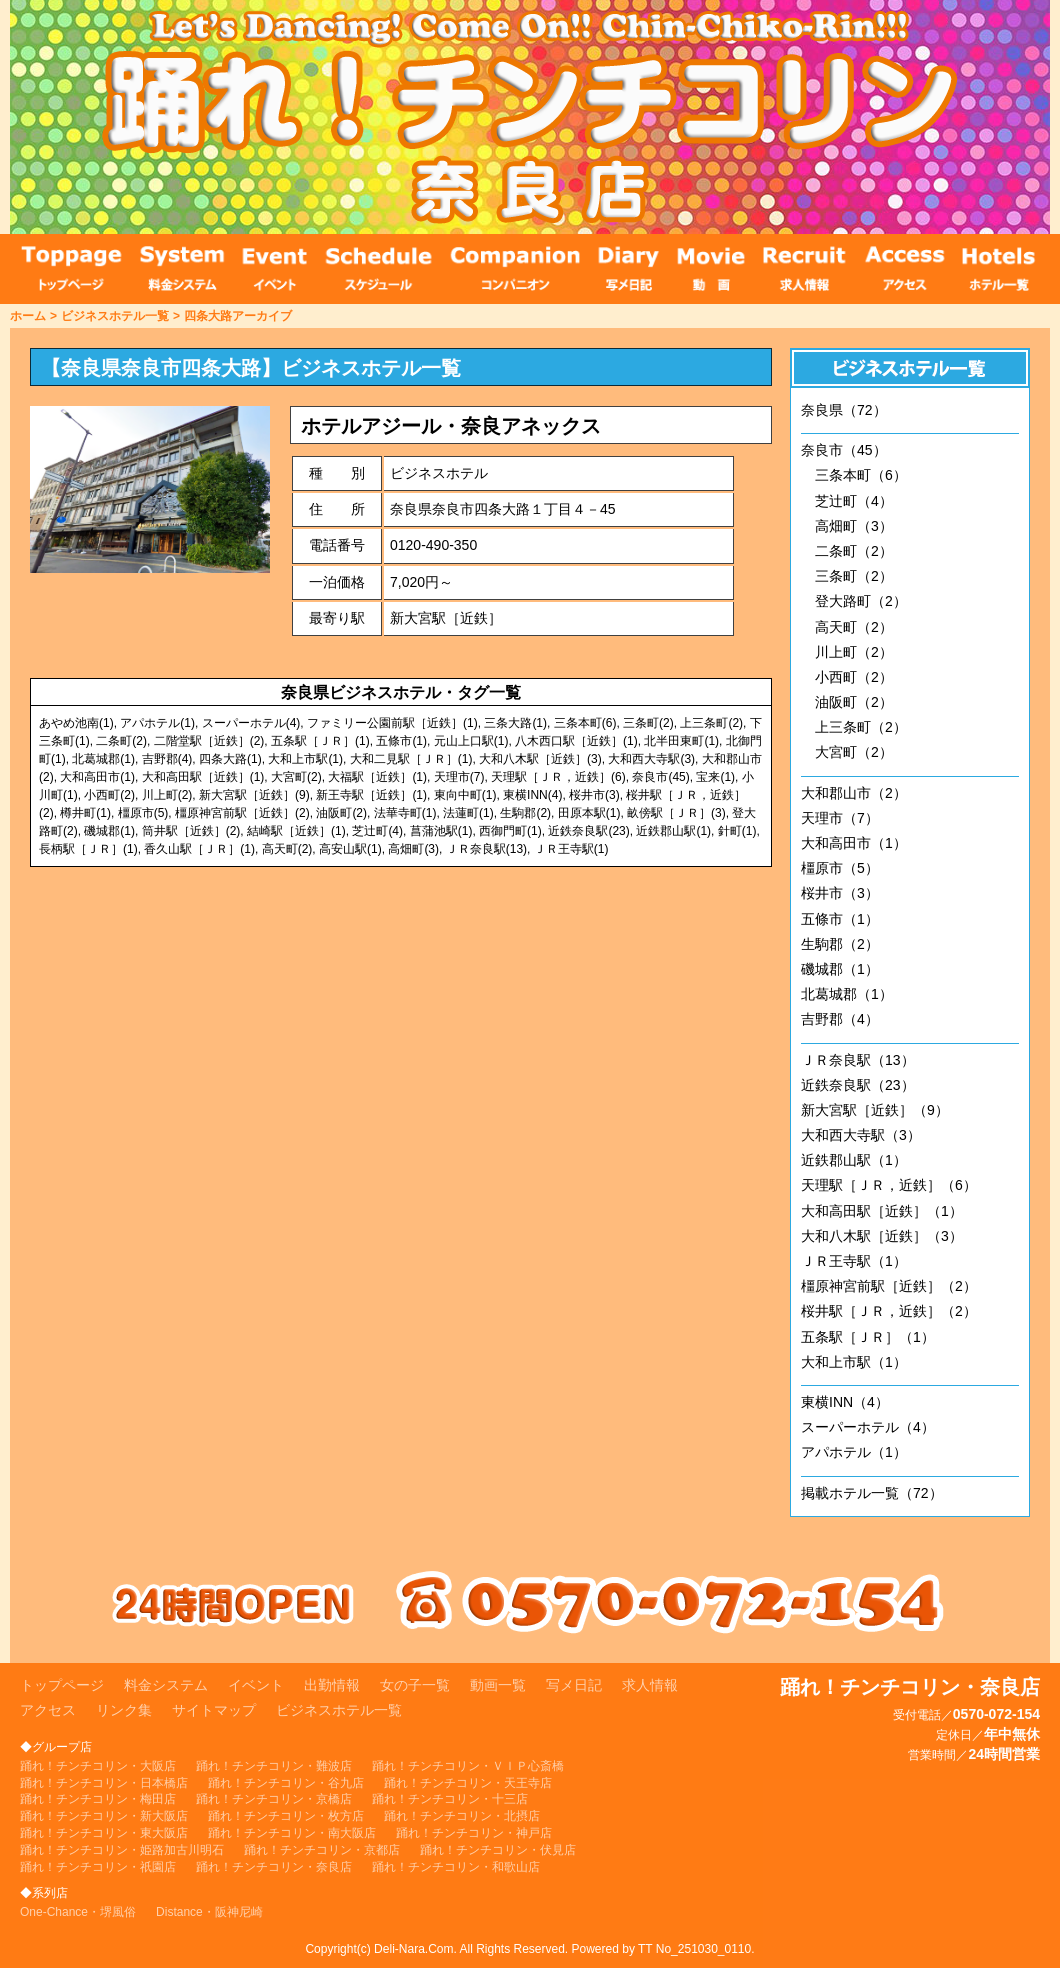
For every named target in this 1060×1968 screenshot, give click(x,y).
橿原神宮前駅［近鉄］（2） (889, 1286)
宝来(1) (715, 777)
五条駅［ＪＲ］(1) (320, 741)
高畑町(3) (413, 849)
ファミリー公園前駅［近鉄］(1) (392, 723)
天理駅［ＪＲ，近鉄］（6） (889, 1185)
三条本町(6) (585, 723)
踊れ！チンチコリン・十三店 (450, 1799)
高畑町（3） (854, 526)
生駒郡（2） (840, 944)
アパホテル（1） (854, 1452)
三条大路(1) (515, 723)
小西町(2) (109, 795)
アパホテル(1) (157, 723)
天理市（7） (840, 818)
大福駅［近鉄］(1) (377, 777)
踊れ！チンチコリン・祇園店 (98, 1867)
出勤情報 (332, 1685)
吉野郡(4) (167, 759)
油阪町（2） (854, 702)
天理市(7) (459, 777)
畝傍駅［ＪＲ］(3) (676, 813)
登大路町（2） (861, 601)
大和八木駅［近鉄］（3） (882, 1236)
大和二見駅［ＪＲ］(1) (411, 759)
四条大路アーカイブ (238, 316)
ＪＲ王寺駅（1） (854, 1261)
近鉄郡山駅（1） (854, 1160)
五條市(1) (401, 741)
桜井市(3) (594, 795)
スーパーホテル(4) (251, 723)
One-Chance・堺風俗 (78, 1912)
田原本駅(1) (589, 813)
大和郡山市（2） (854, 793)
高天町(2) (287, 849)
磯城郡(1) (109, 831)
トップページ (62, 1685)
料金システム (166, 1685)
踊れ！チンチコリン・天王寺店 (468, 1783)
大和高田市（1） (854, 843)
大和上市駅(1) (305, 759)
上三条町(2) (711, 723)
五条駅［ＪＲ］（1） (868, 1337)
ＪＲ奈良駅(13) (486, 849)
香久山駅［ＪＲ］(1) (199, 849)
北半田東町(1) (681, 741)
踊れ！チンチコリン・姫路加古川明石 (122, 1850)
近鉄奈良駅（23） (858, 1085)
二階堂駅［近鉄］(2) (209, 741)
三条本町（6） (861, 475)
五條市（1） (840, 919)
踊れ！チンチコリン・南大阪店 (292, 1833)
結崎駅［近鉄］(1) (296, 831)
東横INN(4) (532, 795)
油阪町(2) (341, 813)
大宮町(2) (296, 777)
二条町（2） (854, 551)
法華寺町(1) (405, 813)
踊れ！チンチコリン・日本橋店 (104, 1783)
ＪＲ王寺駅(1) (571, 849)
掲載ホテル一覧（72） (872, 1493)
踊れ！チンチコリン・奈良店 (274, 1867)
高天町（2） (854, 627)
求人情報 (650, 1685)
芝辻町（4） (854, 501)
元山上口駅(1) (471, 741)
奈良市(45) (660, 777)
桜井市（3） (840, 893)
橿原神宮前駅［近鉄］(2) (242, 813)
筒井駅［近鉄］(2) (191, 831)
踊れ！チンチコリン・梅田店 (98, 1799)
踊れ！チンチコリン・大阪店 (98, 1766)
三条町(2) (648, 723)
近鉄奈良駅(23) (588, 831)
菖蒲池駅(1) (441, 831)
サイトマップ (214, 1710)
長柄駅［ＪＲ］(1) (88, 849)
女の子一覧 (415, 1685)
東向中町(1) (465, 795)
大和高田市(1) (97, 777)
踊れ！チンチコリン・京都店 (322, 1850)
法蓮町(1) (468, 813)
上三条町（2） (861, 727)
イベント (256, 1685)
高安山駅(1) (350, 849)
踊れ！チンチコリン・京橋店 (274, 1799)
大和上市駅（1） (854, 1362)
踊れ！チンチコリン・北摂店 (462, 1816)
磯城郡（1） (840, 969)
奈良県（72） (844, 410)
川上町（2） (854, 652)
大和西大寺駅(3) (651, 759)
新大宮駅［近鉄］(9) (254, 795)
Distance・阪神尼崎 (209, 1912)
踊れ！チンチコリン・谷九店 (286, 1783)
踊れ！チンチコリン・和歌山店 (456, 1867)
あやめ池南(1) (76, 723)
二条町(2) (121, 741)
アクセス (48, 1710)
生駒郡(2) (525, 813)
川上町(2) (167, 795)
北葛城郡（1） (847, 994)
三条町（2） (854, 576)
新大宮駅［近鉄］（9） (875, 1110)
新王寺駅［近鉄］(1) (371, 795)
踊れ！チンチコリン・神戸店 (474, 1833)
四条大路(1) (230, 759)
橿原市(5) (143, 813)
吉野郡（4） (840, 1019)
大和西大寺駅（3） (861, 1135)
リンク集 (124, 1710)
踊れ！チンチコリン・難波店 (274, 1766)
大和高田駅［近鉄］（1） (882, 1211)
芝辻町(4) (377, 831)
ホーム (28, 316)
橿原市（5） (840, 868)
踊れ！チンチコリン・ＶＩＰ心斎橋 (468, 1766)
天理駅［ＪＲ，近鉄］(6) (558, 777)
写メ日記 (574, 1685)
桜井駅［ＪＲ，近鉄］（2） (889, 1311)
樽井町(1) (85, 813)
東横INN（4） (845, 1402)
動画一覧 (498, 1685)
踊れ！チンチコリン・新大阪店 (104, 1816)
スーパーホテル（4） (868, 1427)
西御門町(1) (510, 831)
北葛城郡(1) (103, 759)
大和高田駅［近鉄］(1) (203, 777)
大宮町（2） (854, 752)
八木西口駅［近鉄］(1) (576, 741)
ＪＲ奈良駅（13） (858, 1060)
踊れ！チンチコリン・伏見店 (498, 1850)
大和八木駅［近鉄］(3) (540, 759)
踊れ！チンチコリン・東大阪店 (104, 1833)
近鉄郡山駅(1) (673, 831)
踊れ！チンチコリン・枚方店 (286, 1816)
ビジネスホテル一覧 (115, 316)
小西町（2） (854, 677)
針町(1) (737, 831)
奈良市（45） (844, 450)
